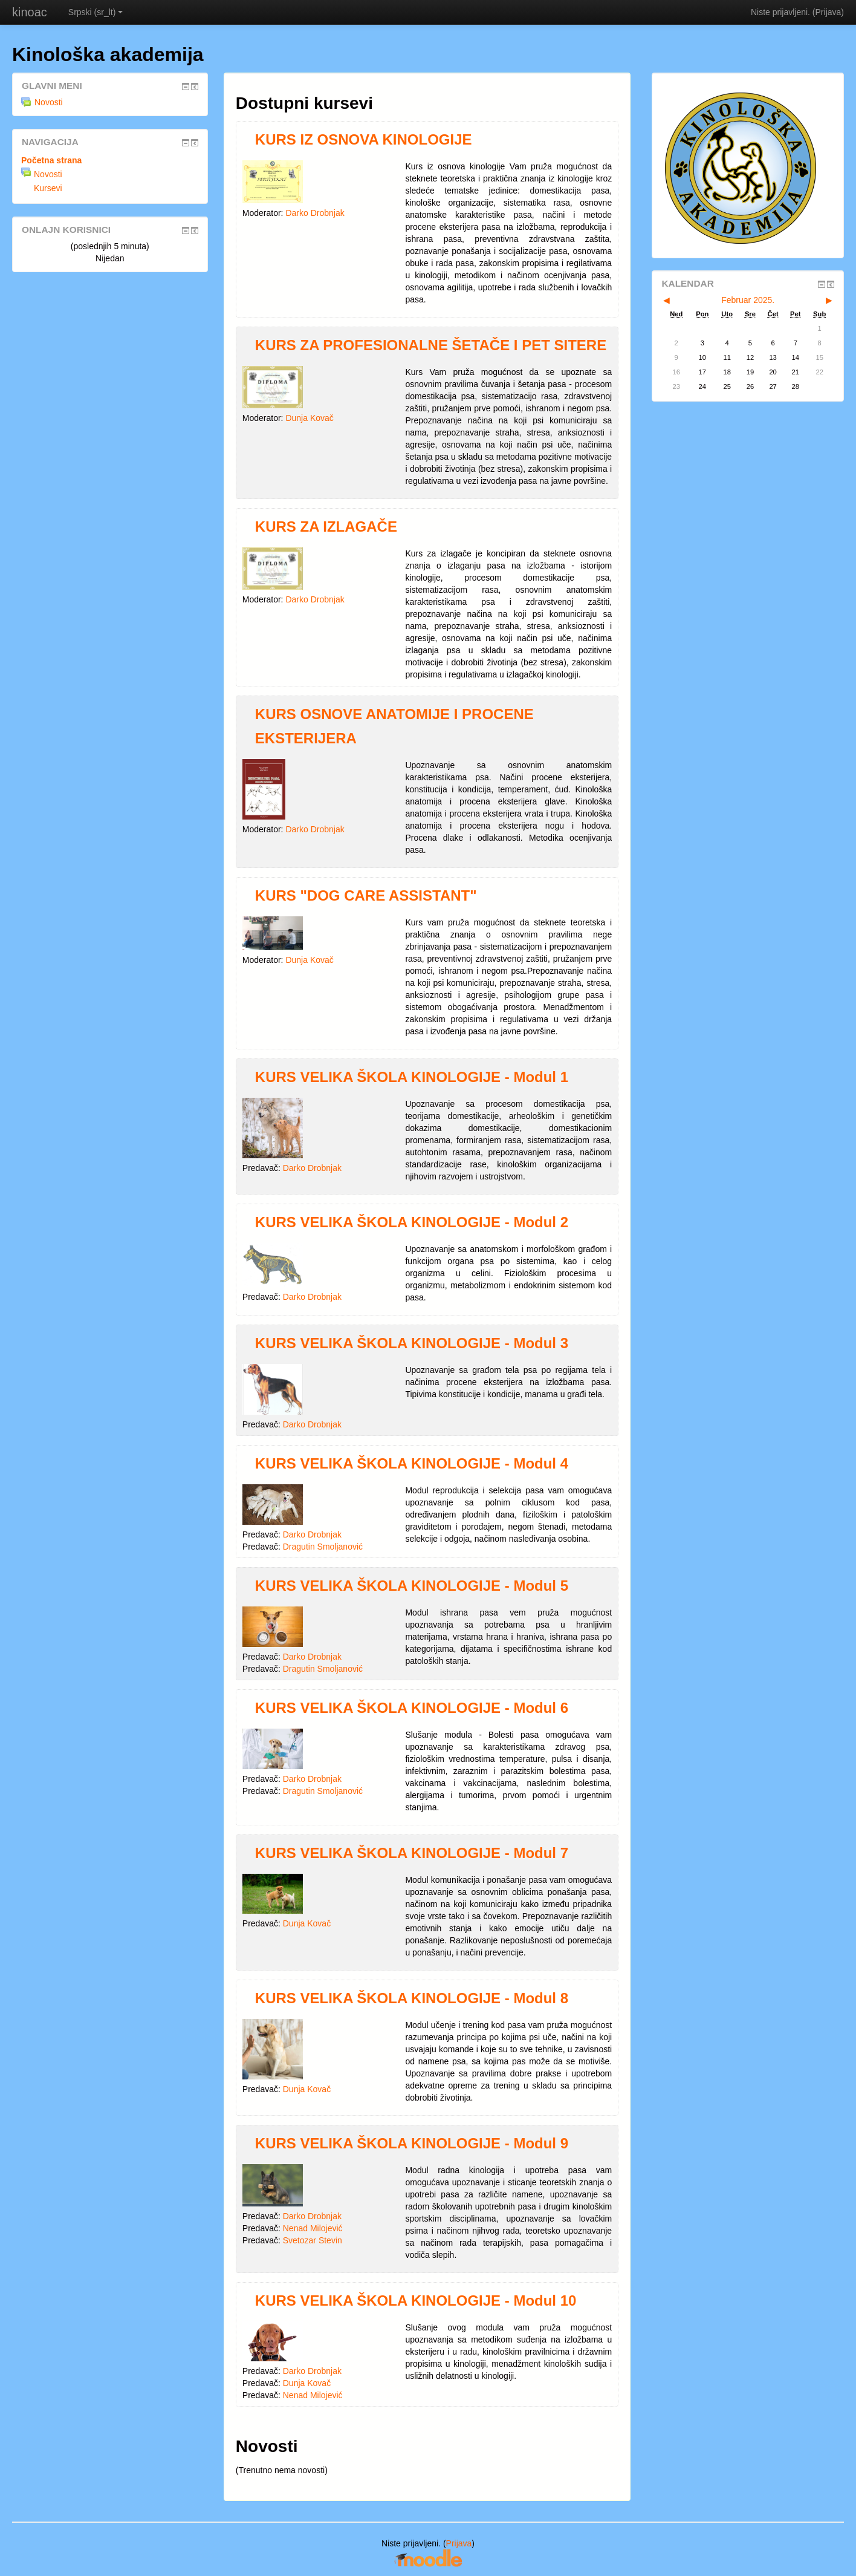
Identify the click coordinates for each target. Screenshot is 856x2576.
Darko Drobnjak (314, 213)
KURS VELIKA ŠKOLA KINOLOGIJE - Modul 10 (416, 2300)
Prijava (828, 12)
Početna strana (51, 160)
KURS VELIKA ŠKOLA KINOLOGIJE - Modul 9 (411, 2143)
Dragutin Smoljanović (323, 1546)
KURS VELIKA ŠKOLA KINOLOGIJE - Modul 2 (411, 1222)
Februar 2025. (747, 300)
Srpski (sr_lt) (95, 12)
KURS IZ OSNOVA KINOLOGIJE (363, 139)
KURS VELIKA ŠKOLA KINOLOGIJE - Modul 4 (411, 1463)
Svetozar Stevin (312, 2240)
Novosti (42, 102)
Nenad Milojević (313, 2228)
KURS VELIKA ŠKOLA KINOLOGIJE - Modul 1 (411, 1077)
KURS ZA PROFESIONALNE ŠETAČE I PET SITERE (430, 345)
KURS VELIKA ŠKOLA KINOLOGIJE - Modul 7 (411, 1853)
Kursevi (48, 188)
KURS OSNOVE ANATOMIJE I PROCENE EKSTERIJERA (394, 726)
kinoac (29, 12)
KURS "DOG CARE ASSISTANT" (366, 895)
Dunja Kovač (309, 418)
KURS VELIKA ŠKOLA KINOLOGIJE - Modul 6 (411, 1708)
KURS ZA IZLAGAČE (326, 526)
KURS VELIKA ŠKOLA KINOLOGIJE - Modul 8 (411, 1998)
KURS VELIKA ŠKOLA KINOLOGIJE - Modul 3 (411, 1343)
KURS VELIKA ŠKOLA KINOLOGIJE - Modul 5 (411, 1585)
